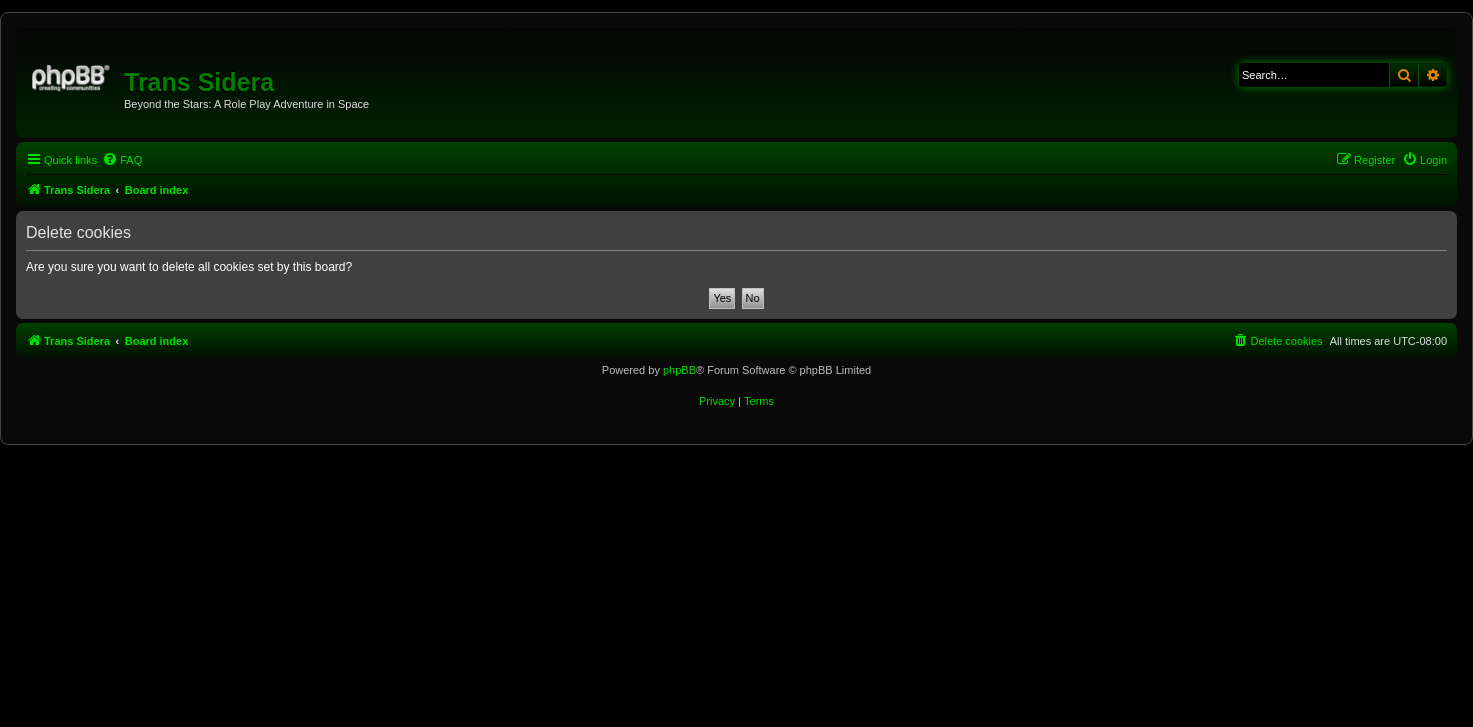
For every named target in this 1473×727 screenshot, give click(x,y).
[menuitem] (122, 160)
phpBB (679, 370)
